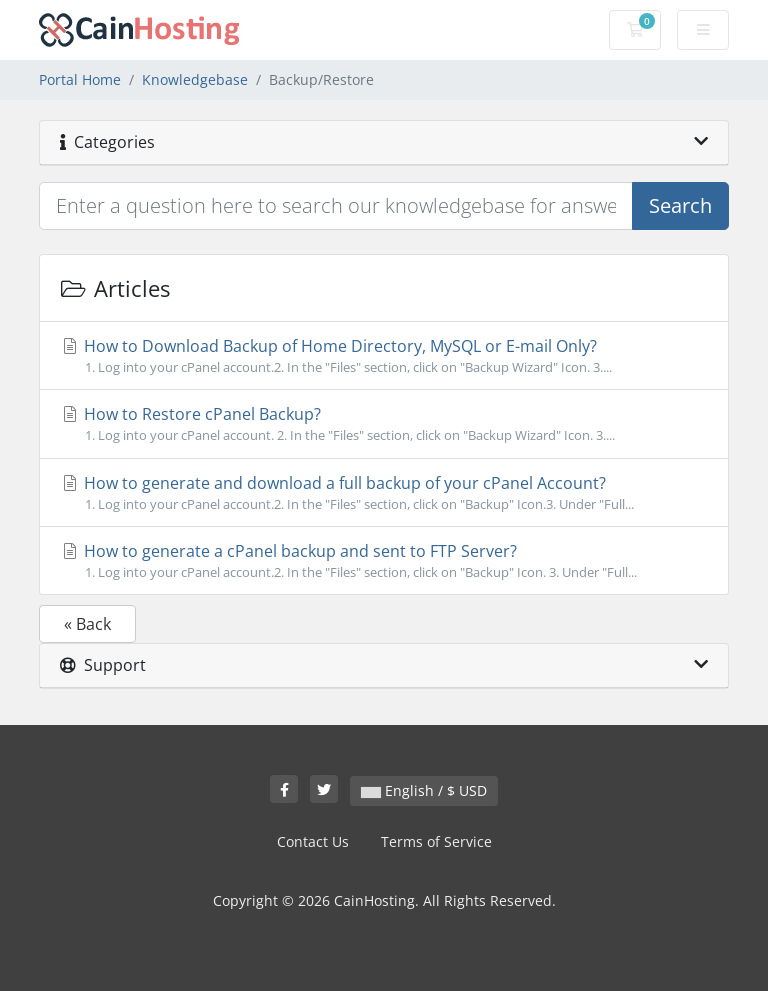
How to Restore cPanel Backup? (384, 424)
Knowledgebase (195, 79)
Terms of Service (436, 841)
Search (680, 205)
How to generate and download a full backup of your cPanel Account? (384, 493)
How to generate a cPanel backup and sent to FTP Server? (384, 561)
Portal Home (80, 79)
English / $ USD (424, 790)
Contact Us (313, 841)
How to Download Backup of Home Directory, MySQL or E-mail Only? (384, 356)
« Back (87, 624)
